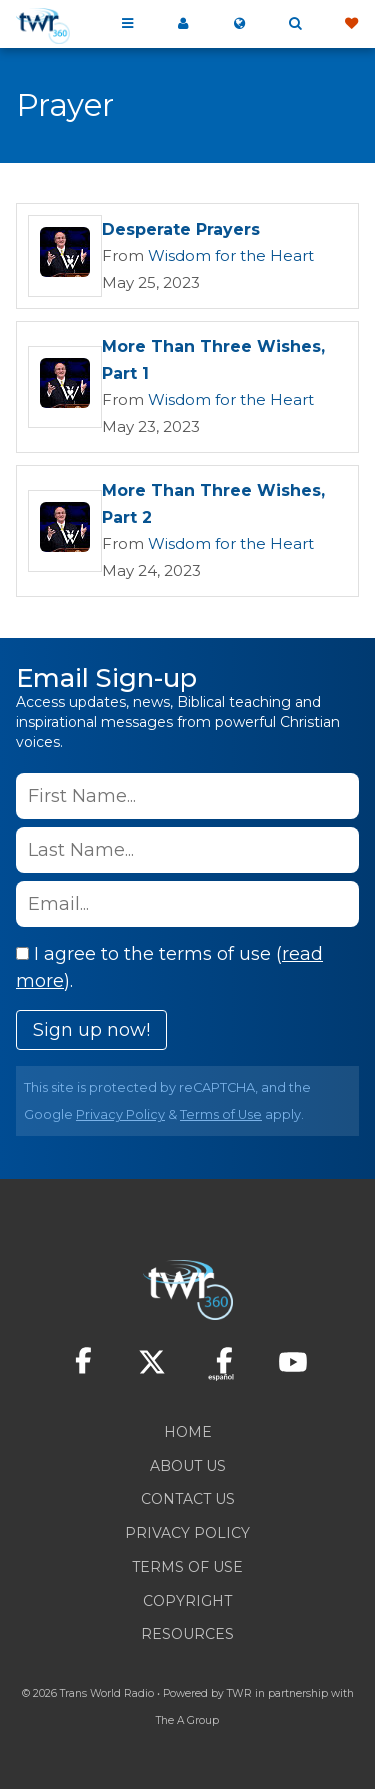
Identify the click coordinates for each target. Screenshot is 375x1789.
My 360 (183, 24)
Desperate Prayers (181, 229)
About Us (188, 1466)
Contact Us (188, 1499)
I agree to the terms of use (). (169, 967)
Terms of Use (221, 1114)
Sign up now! (91, 1030)
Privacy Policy (120, 1114)
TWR (239, 1693)
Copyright (187, 1601)
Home (188, 1432)
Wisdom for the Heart (231, 255)
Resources (187, 1634)
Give (351, 24)
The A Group (187, 1720)
